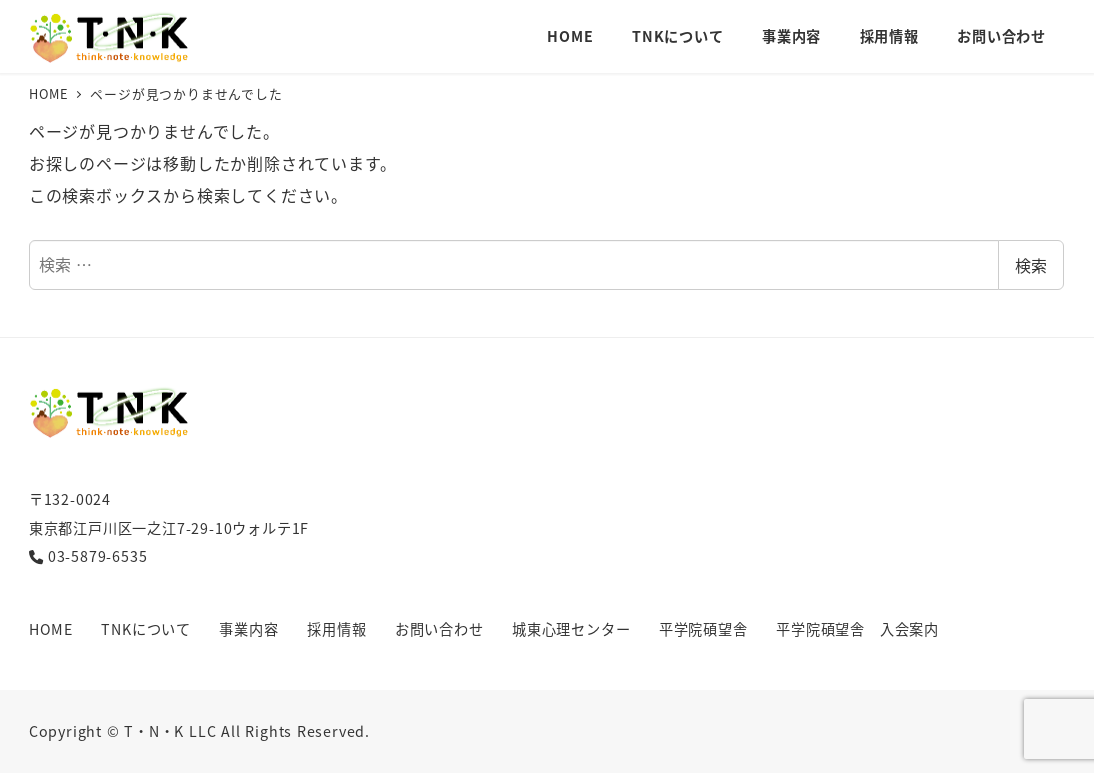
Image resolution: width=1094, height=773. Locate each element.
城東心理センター (571, 629)
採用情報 (336, 629)
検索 (1031, 265)
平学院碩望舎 (703, 629)
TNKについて (146, 629)
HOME (51, 629)
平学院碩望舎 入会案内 (857, 629)
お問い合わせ (439, 629)
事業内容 (248, 629)
